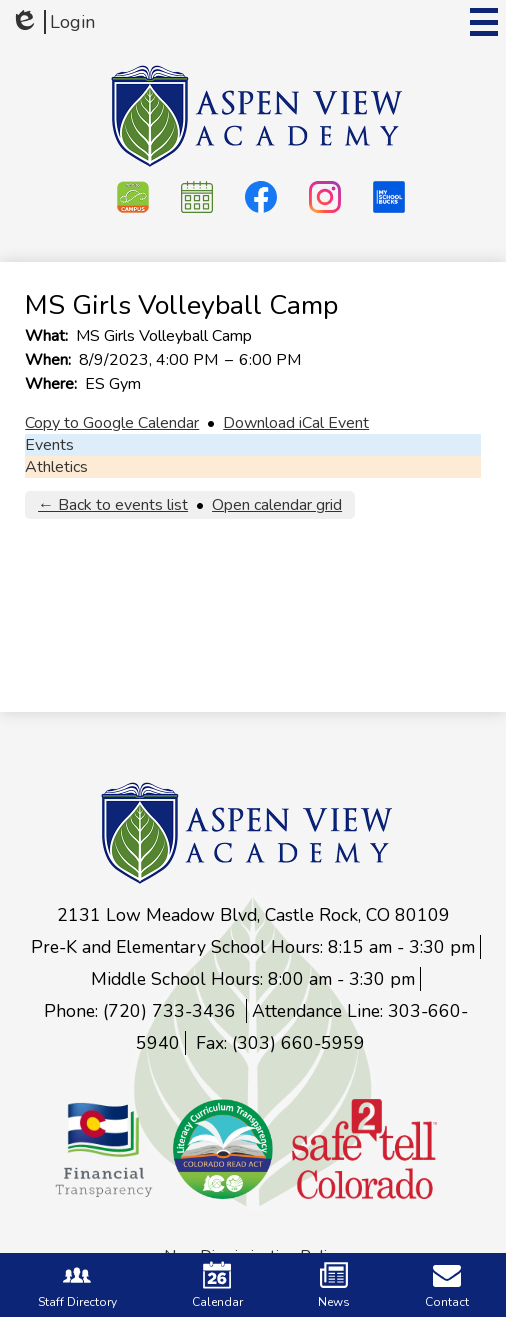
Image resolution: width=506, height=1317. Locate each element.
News (334, 1285)
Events (49, 445)
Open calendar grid (277, 505)
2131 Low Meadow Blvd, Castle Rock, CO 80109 (253, 915)
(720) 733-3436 (172, 1011)
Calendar (217, 1285)
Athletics (56, 467)
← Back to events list (113, 505)
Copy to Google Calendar (112, 423)
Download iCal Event (296, 423)
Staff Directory (77, 1285)
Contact (447, 1285)
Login (52, 22)
